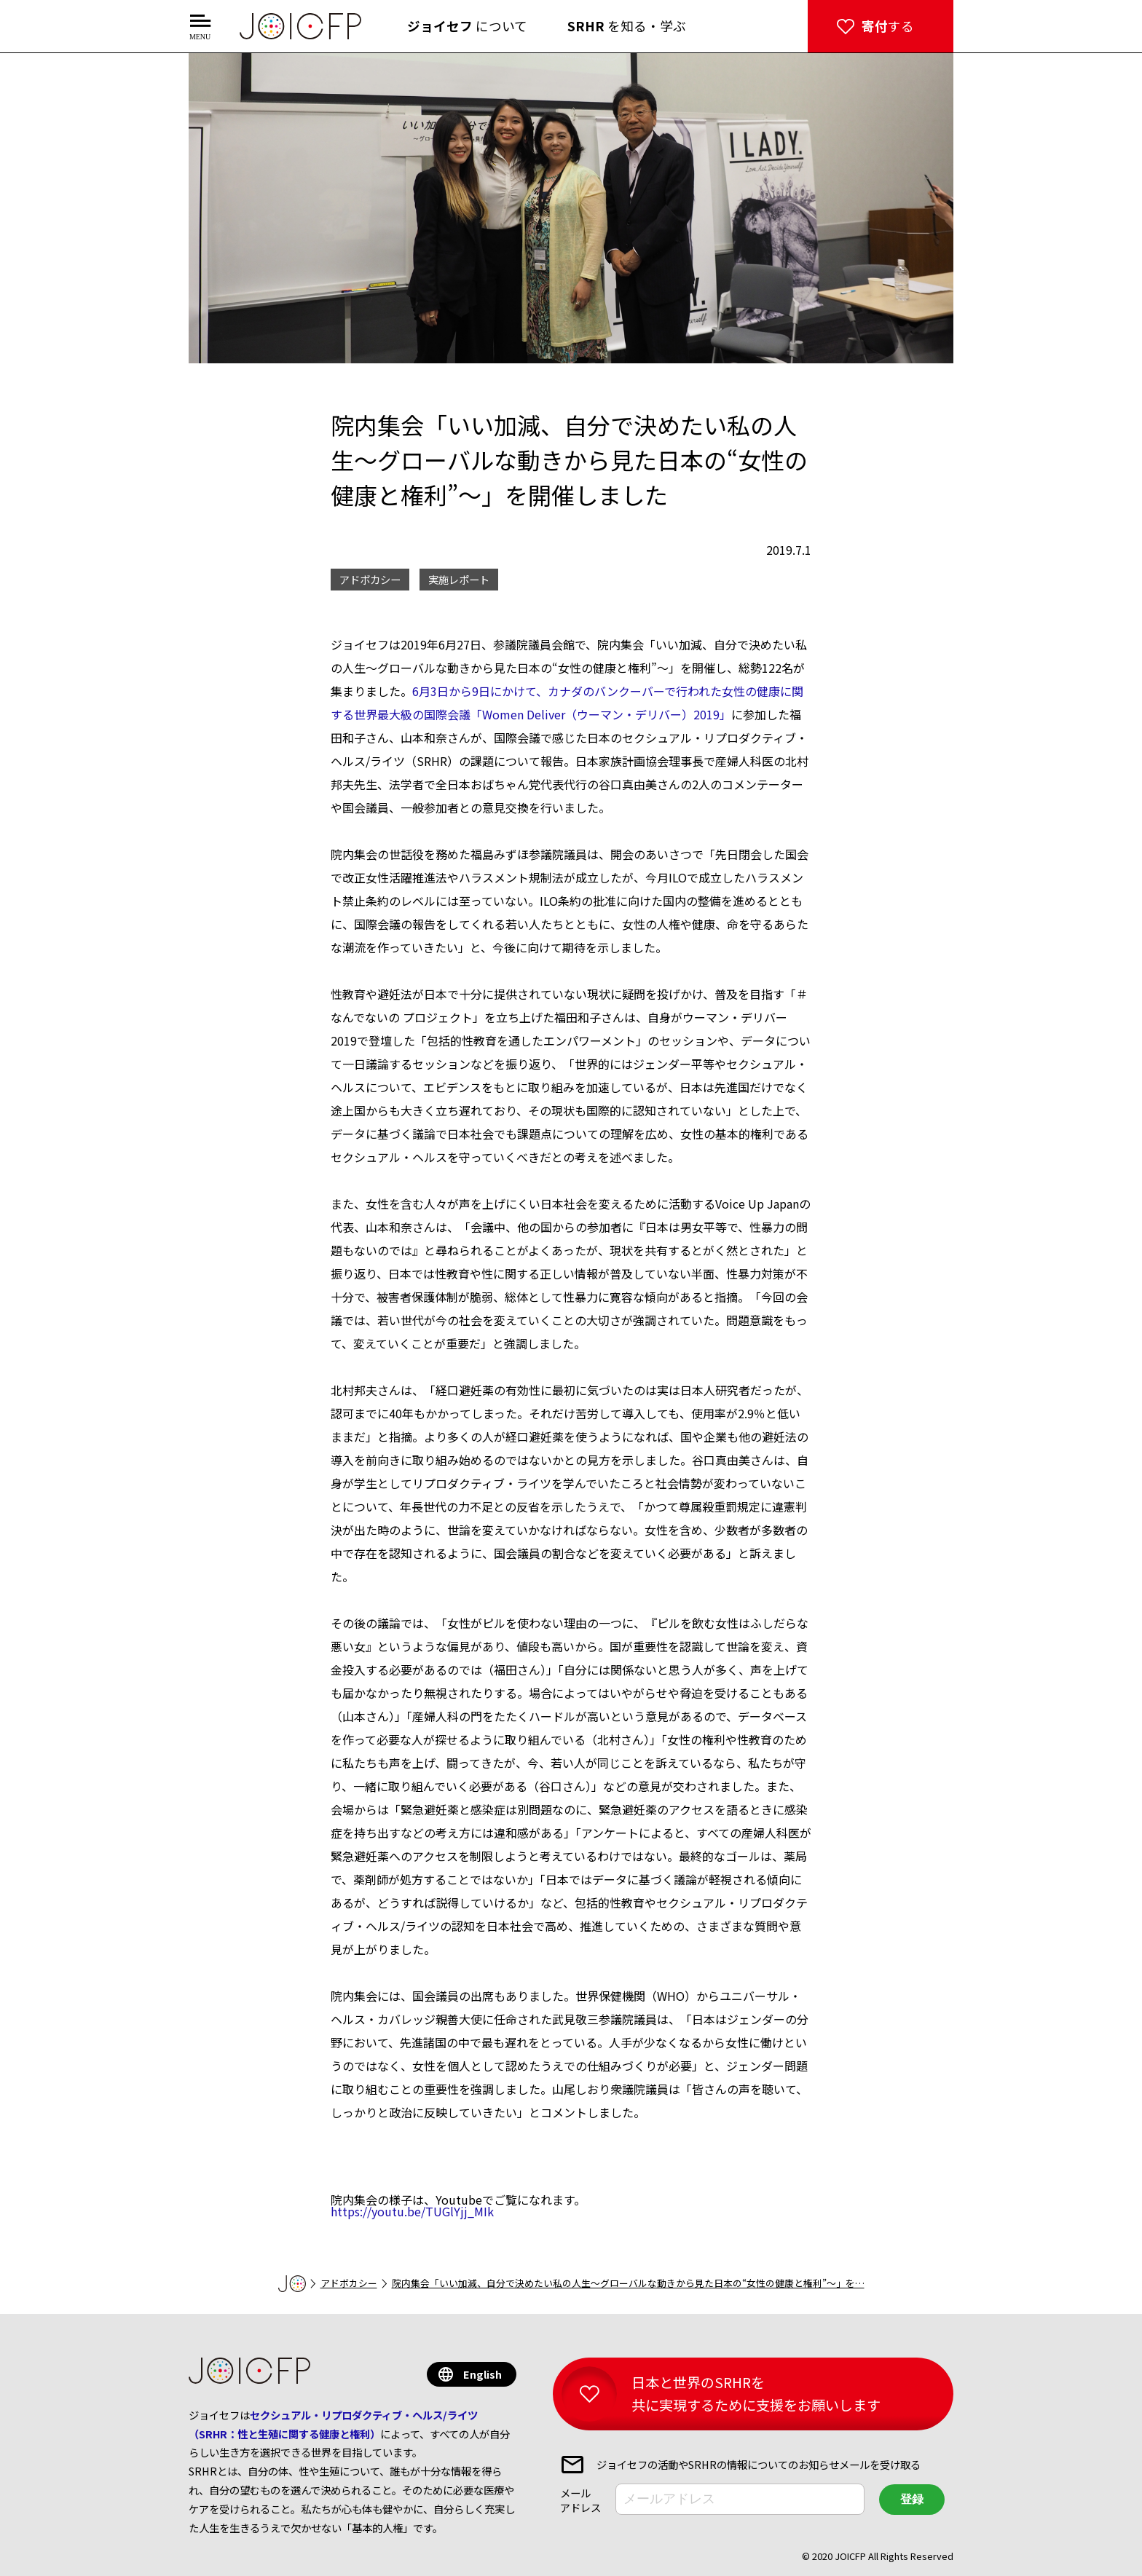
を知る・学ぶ (626, 26)
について (467, 26)
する (888, 26)
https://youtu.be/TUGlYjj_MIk (412, 2211)
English (482, 2374)
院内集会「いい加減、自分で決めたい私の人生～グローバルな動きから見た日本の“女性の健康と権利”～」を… (628, 2283)
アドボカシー (348, 2283)
